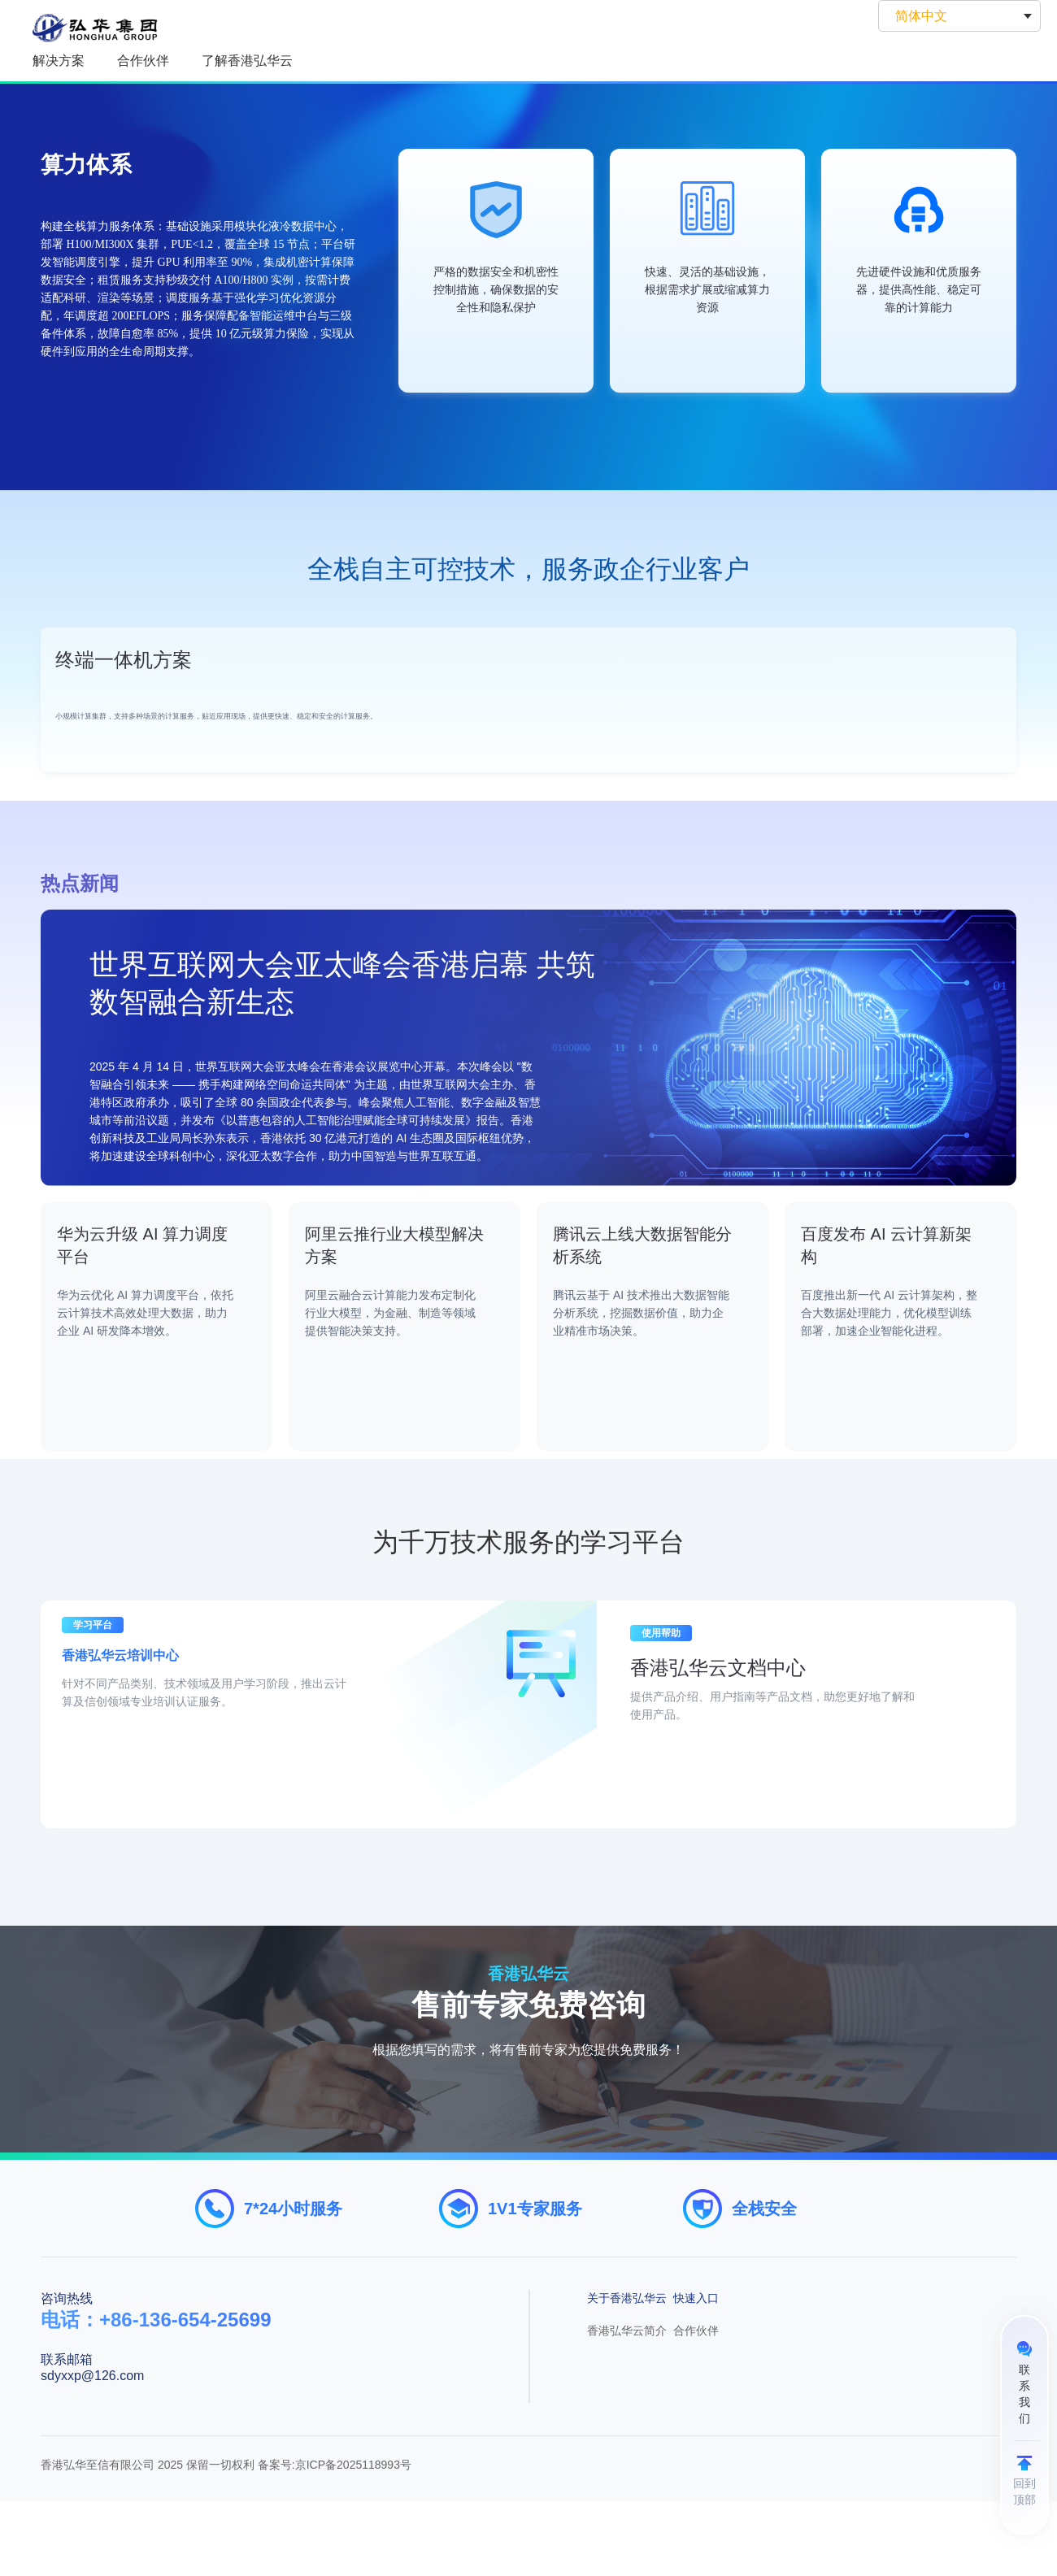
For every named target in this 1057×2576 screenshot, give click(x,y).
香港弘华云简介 (627, 2405)
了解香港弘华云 (247, 60)
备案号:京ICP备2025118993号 (334, 2539)
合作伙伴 (143, 60)
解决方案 (59, 60)
